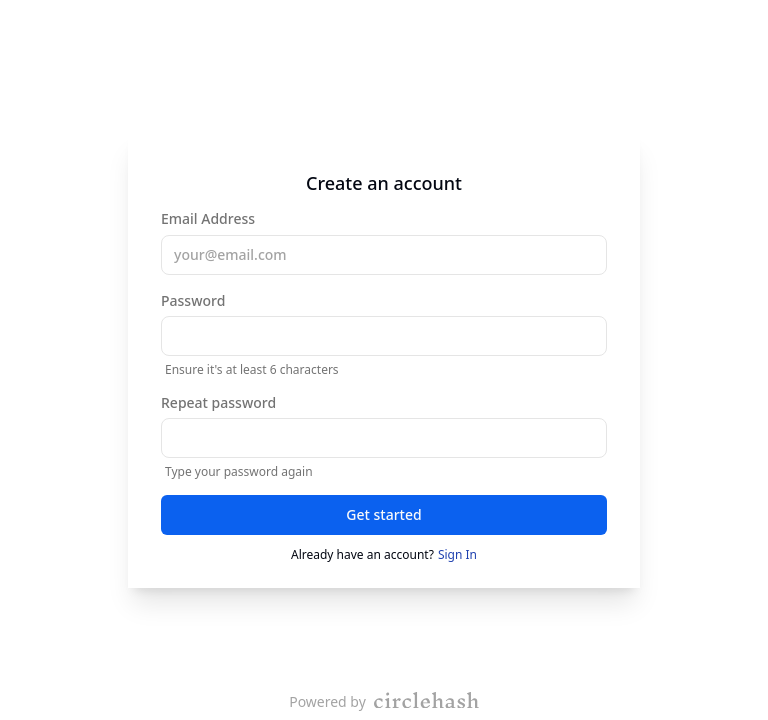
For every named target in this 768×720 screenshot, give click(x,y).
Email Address (384, 242)
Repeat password (384, 436)
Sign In (457, 555)
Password (384, 334)
